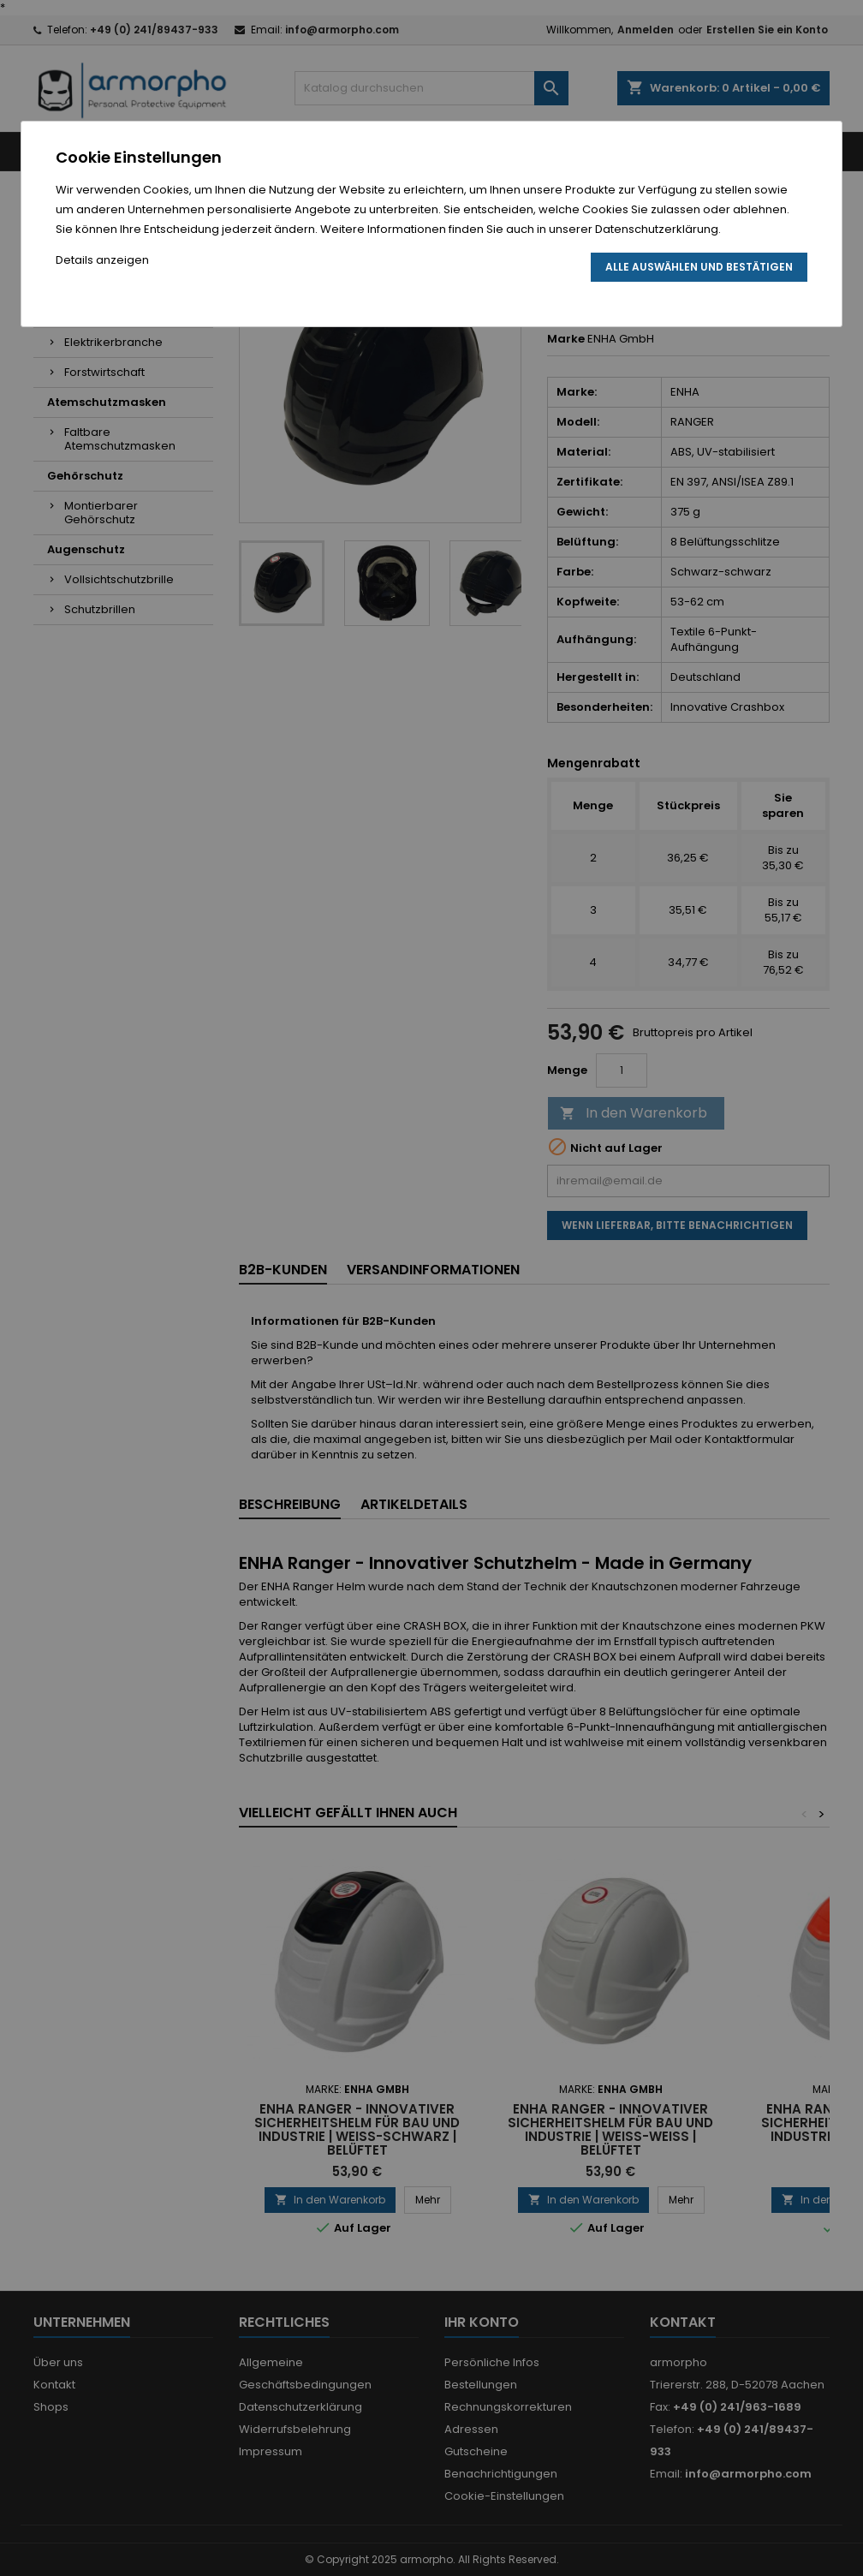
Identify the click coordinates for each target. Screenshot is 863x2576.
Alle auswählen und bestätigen (699, 266)
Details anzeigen (102, 260)
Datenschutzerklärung (656, 229)
